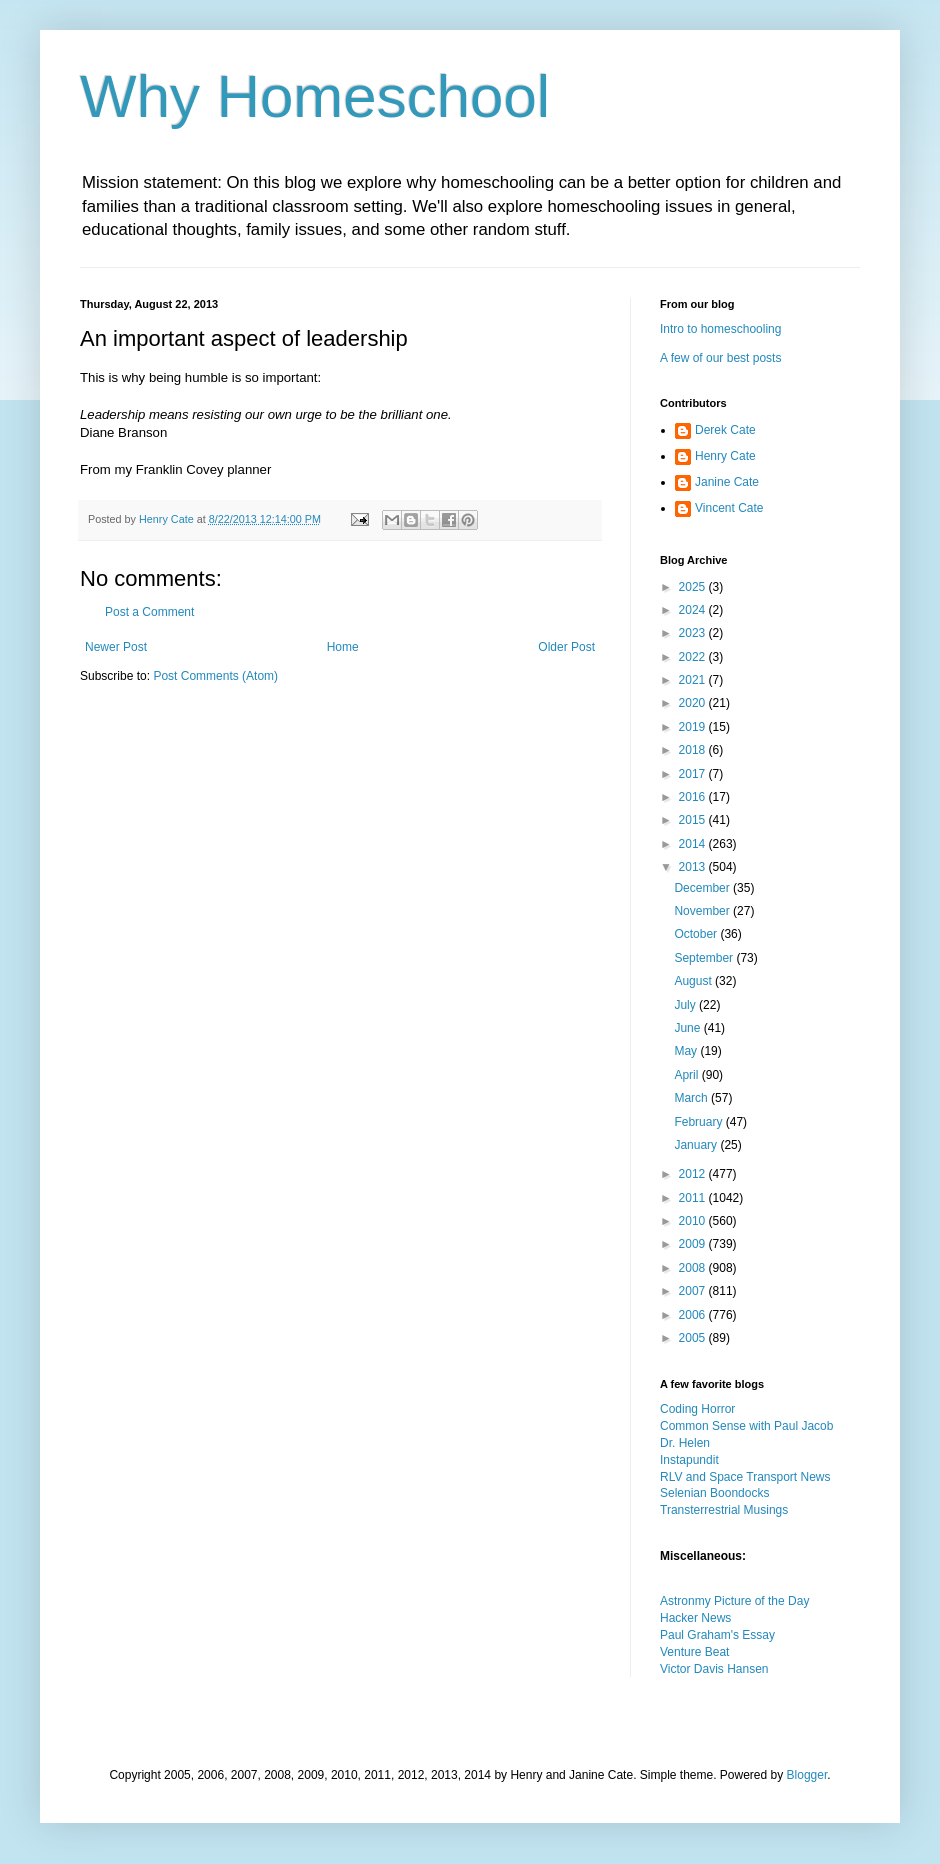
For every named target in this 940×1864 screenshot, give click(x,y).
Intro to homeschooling (720, 329)
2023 (694, 633)
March (692, 1098)
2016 (694, 797)
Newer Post (116, 647)
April (687, 1075)
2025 (694, 587)
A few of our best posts (720, 358)
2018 (694, 750)
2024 (694, 610)
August (694, 981)
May (687, 1051)
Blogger (807, 1775)
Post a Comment (149, 612)
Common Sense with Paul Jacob (746, 1426)
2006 (694, 1315)
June (688, 1028)
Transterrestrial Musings (724, 1510)
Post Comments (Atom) (215, 676)
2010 (694, 1221)
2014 (694, 844)
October (697, 934)
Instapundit (689, 1460)
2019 (694, 727)
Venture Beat (694, 1652)
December (703, 888)
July (686, 1005)
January (697, 1145)
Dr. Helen (685, 1443)
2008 (694, 1268)
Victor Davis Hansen (714, 1669)
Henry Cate (725, 456)
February (699, 1122)
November (703, 911)
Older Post (566, 647)
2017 (694, 774)
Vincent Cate (729, 508)
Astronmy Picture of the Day (734, 1601)
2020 (694, 703)
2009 (694, 1244)
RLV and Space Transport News (745, 1477)
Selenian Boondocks (714, 1493)
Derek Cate (725, 430)
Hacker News (695, 1618)
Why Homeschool (315, 96)
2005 (694, 1338)
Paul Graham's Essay (717, 1635)
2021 (694, 680)
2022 (694, 657)
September (705, 958)
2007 (694, 1291)
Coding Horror (697, 1409)
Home (343, 647)
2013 (694, 867)
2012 (694, 1174)
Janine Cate (727, 482)
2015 (694, 820)
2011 (694, 1198)
